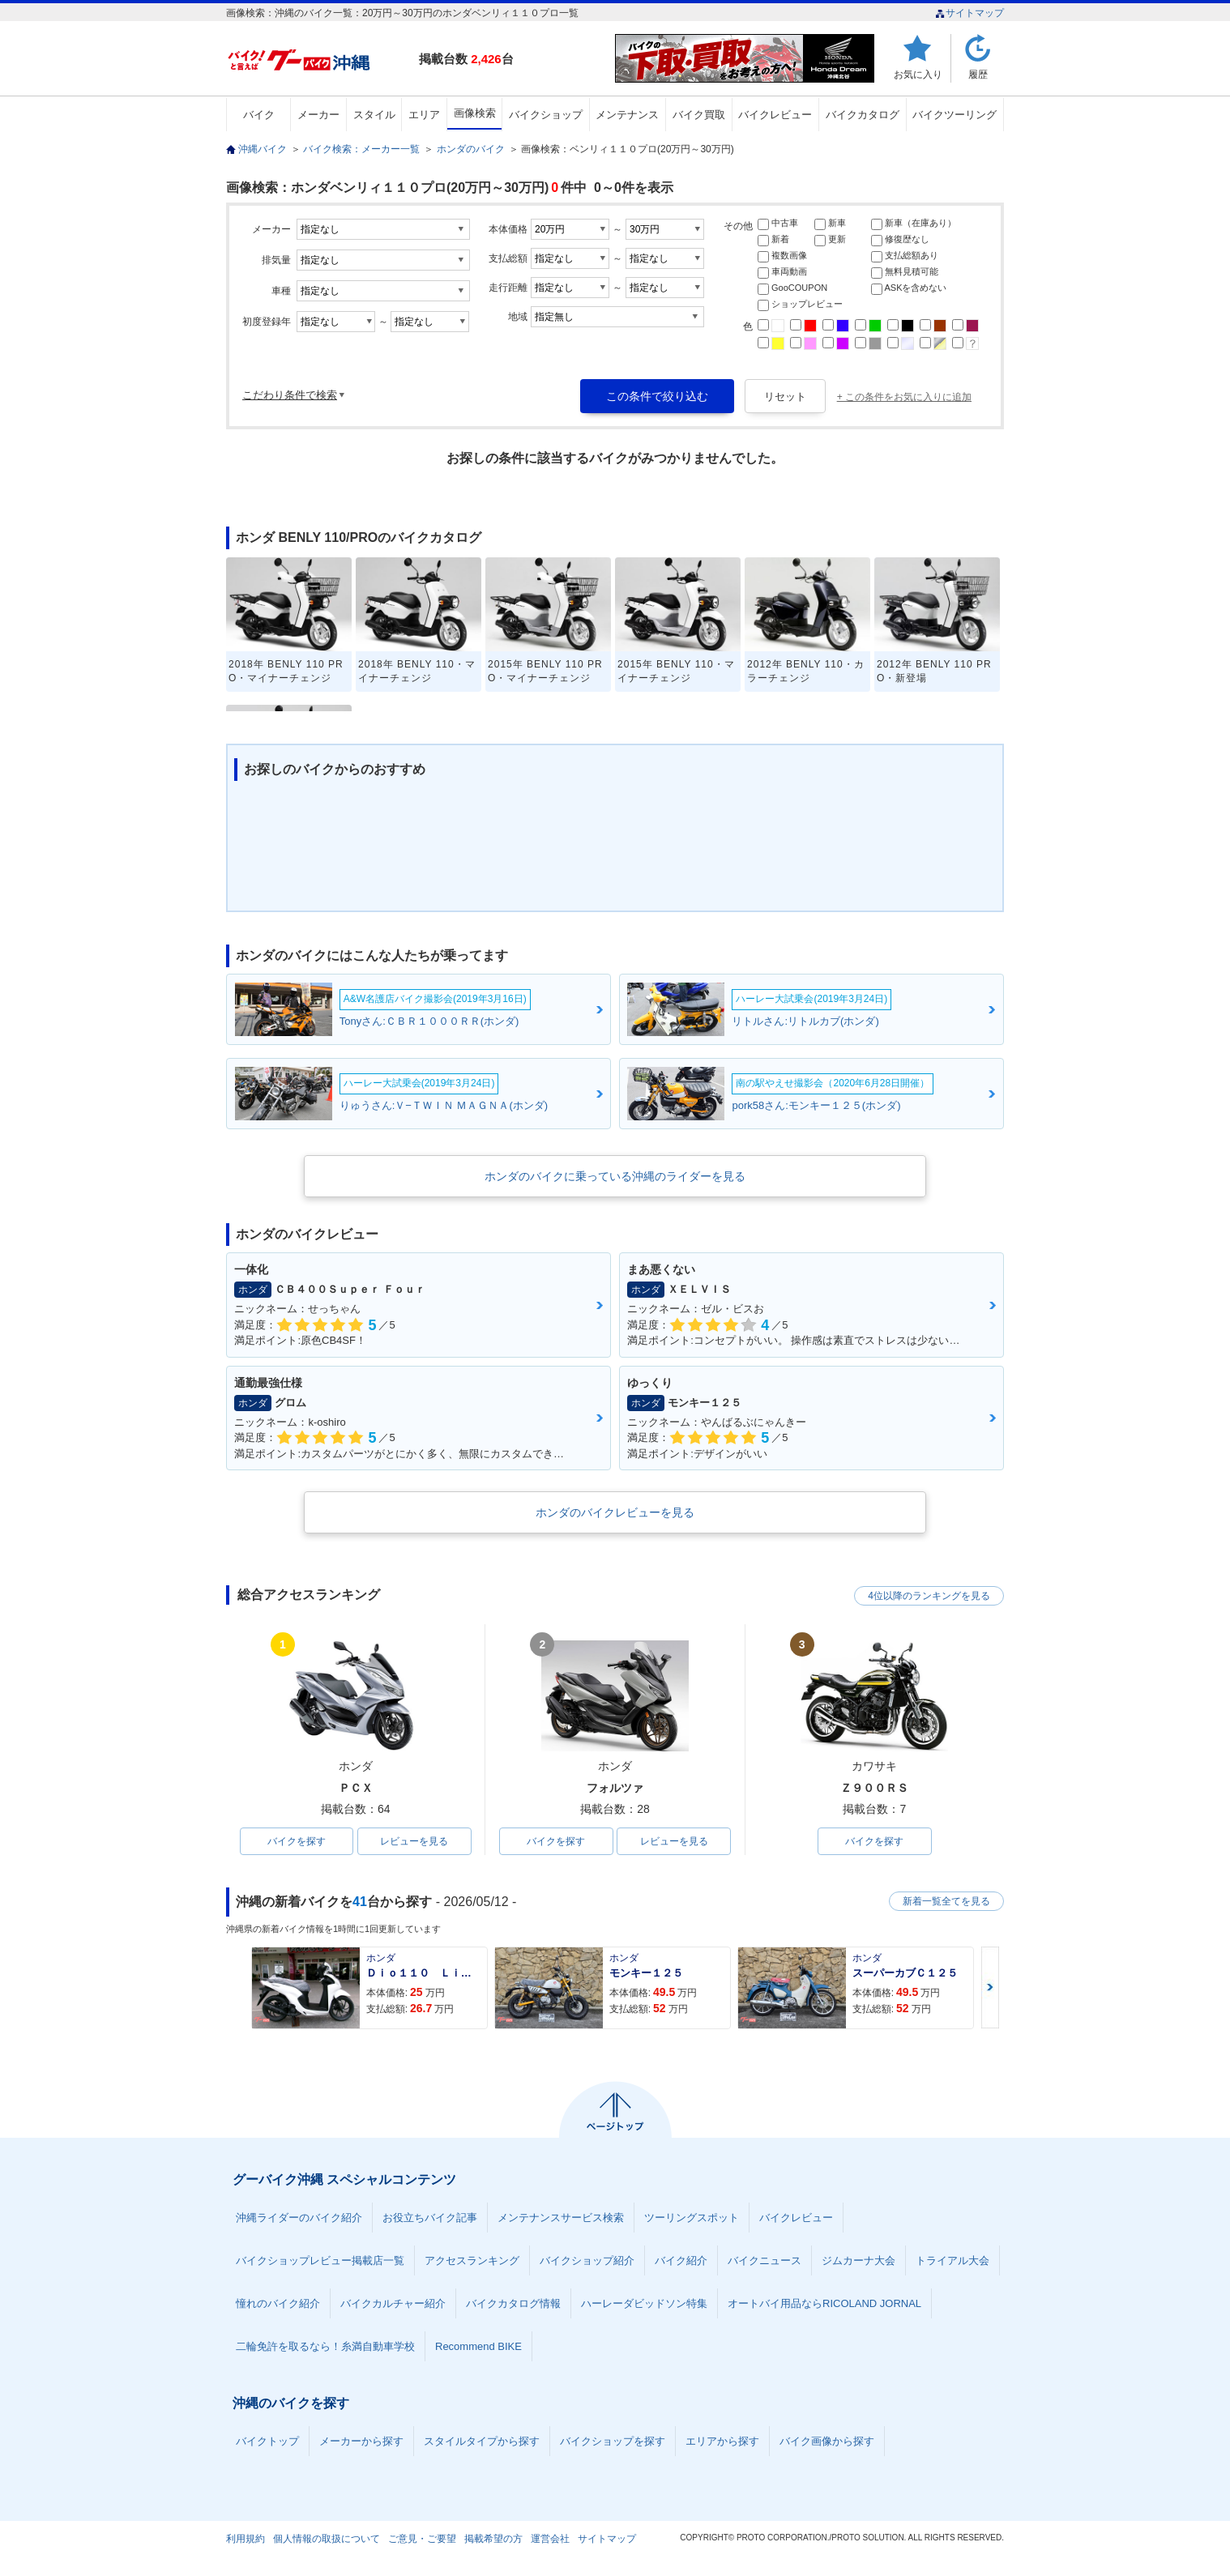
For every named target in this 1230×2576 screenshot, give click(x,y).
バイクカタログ (862, 115)
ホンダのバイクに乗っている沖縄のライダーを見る (615, 1176)
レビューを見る (414, 1841)
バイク (259, 115)
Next (990, 1987)
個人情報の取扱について (326, 2538)
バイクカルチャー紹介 (393, 2303)
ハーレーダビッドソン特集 (644, 2303)
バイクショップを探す (612, 2441)
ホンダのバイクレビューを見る (615, 1512)
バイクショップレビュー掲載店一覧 (320, 2260)
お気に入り (918, 74)
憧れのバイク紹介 (278, 2303)
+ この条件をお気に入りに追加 (904, 397)
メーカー (318, 115)
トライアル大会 (952, 2260)
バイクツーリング (954, 115)
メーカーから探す (361, 2441)
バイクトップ (267, 2441)
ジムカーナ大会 (858, 2260)
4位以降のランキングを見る (929, 1595)
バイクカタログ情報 (513, 2303)
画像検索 (475, 113)
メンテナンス (627, 115)
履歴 (978, 74)
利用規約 (245, 2538)
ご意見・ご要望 (422, 2538)
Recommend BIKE (478, 2346)
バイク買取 (699, 115)
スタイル (374, 115)
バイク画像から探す (826, 2441)
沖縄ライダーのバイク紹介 (299, 2217)
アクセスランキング (472, 2260)
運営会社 (550, 2538)
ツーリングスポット (691, 2217)
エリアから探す (722, 2441)
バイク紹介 (681, 2260)
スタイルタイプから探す (482, 2441)
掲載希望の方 (493, 2538)
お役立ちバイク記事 (429, 2217)
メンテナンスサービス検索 (561, 2217)
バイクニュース (764, 2260)
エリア (424, 115)
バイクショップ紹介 (587, 2260)
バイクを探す (296, 1841)
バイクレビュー (775, 115)
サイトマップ (969, 13)
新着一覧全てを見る (946, 1901)
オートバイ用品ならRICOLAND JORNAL (824, 2303)
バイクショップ (546, 115)
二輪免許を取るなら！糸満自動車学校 (325, 2346)
